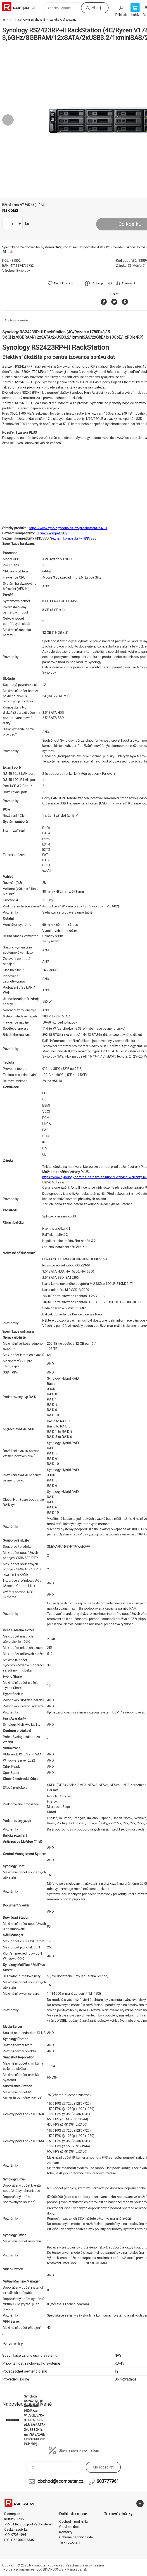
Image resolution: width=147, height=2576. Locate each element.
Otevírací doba (70, 2527)
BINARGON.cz (53, 2569)
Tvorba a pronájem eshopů (22, 2569)
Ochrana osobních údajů (77, 2537)
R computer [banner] (22, 6)
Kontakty (65, 2532)
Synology (23, 271)
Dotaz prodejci (102, 283)
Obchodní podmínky (73, 2522)
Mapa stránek (77, 2569)
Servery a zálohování (31, 19)
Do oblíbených (63, 283)
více (12, 252)
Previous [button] (8, 120)
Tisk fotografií (69, 2542)
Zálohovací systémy (63, 19)
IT (11, 19)
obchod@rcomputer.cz (60, 2481)
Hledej (96, 8)
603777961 (108, 2481)
